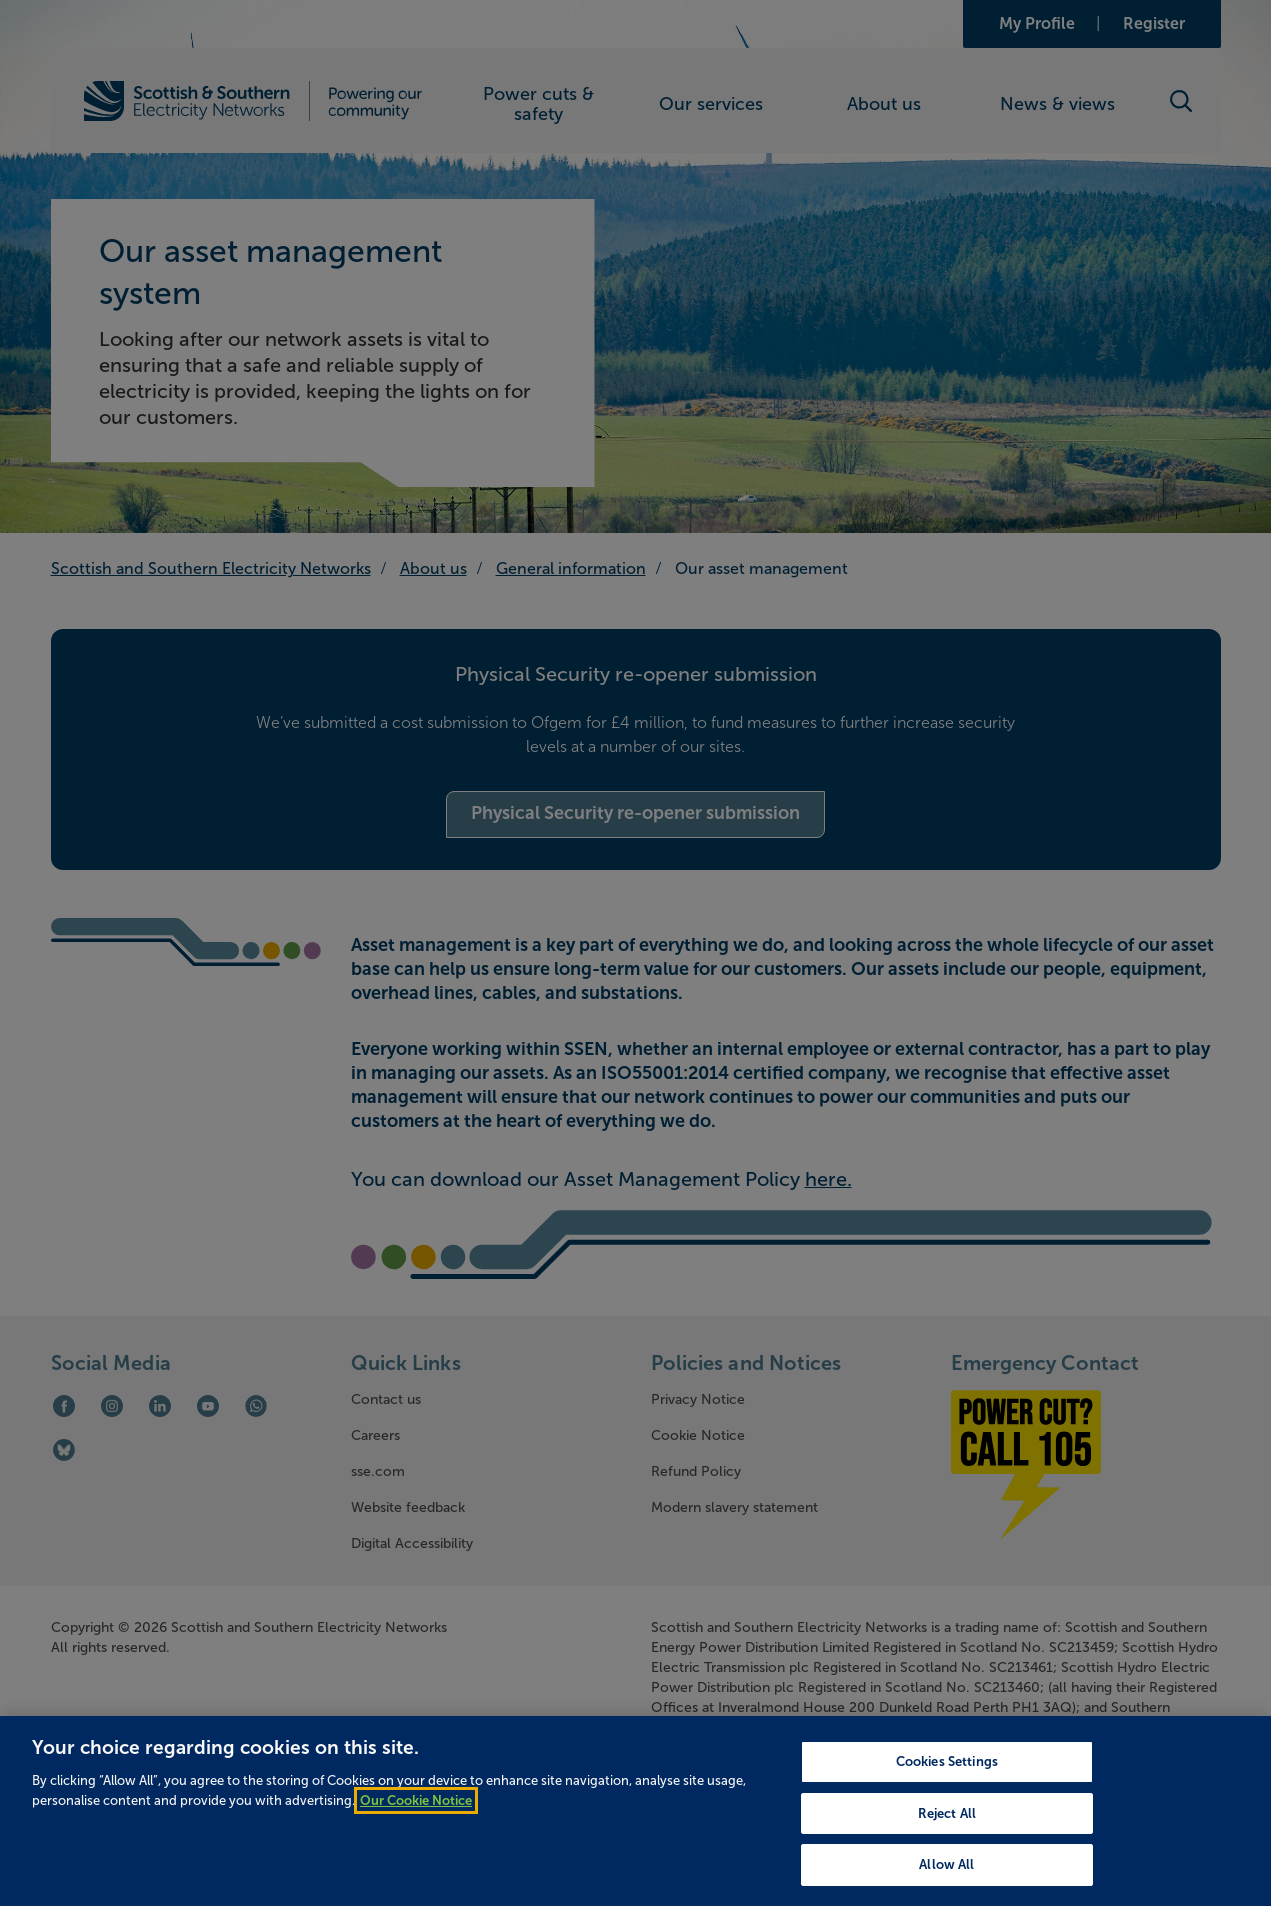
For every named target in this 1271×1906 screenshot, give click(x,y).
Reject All (947, 1844)
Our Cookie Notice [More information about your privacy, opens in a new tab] (416, 1831)
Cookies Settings (947, 1792)
